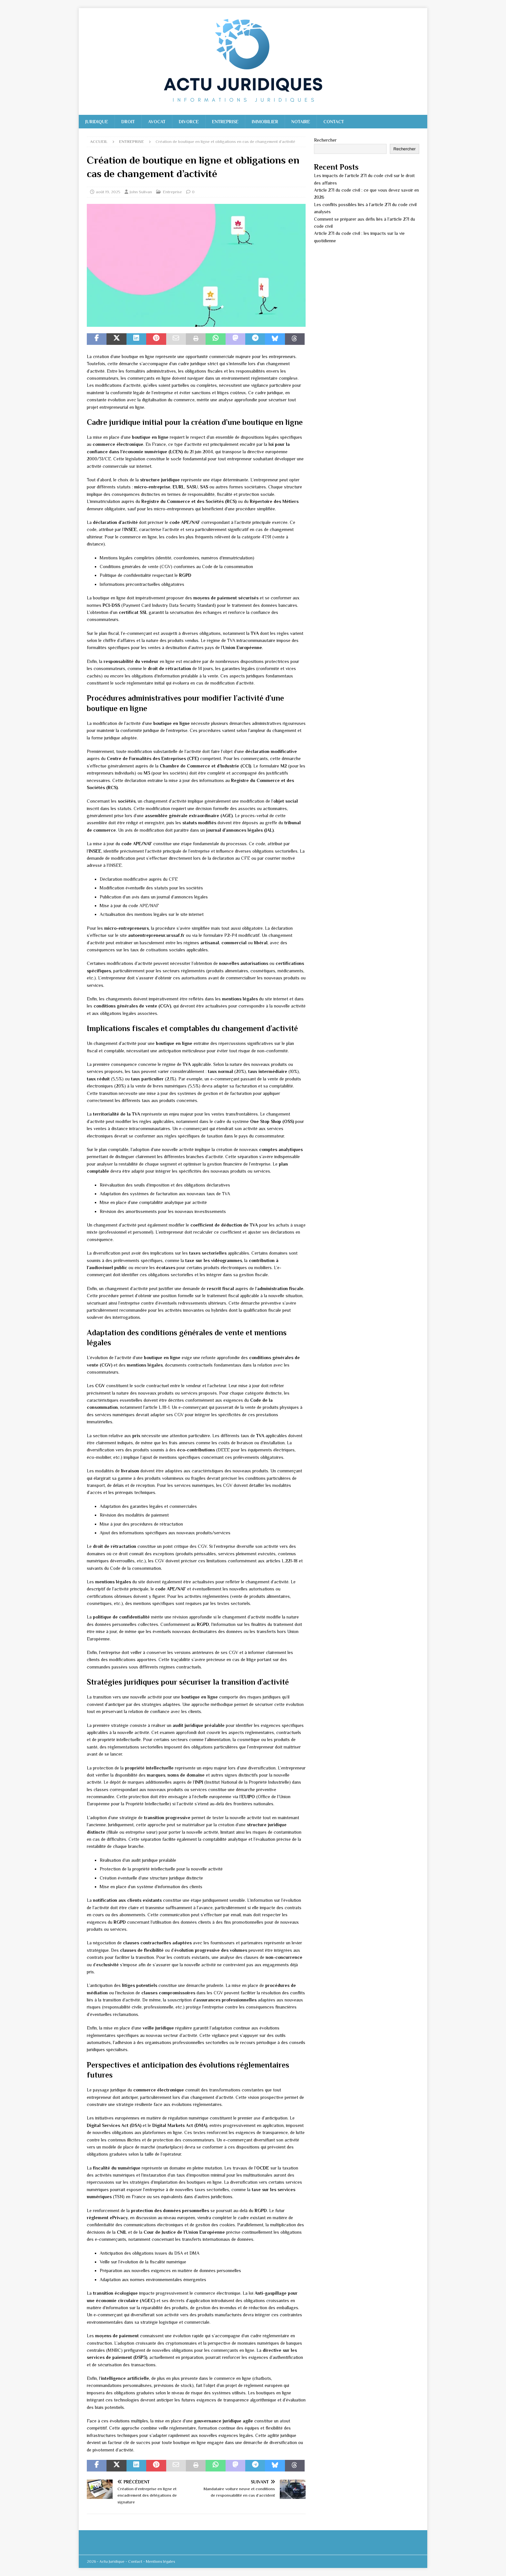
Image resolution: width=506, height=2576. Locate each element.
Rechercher (325, 140)
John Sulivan (141, 191)
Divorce (189, 121)
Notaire (300, 121)
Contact (333, 121)
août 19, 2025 (108, 191)
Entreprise (225, 121)
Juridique (96, 121)
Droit (128, 121)
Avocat (157, 121)
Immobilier (265, 121)
